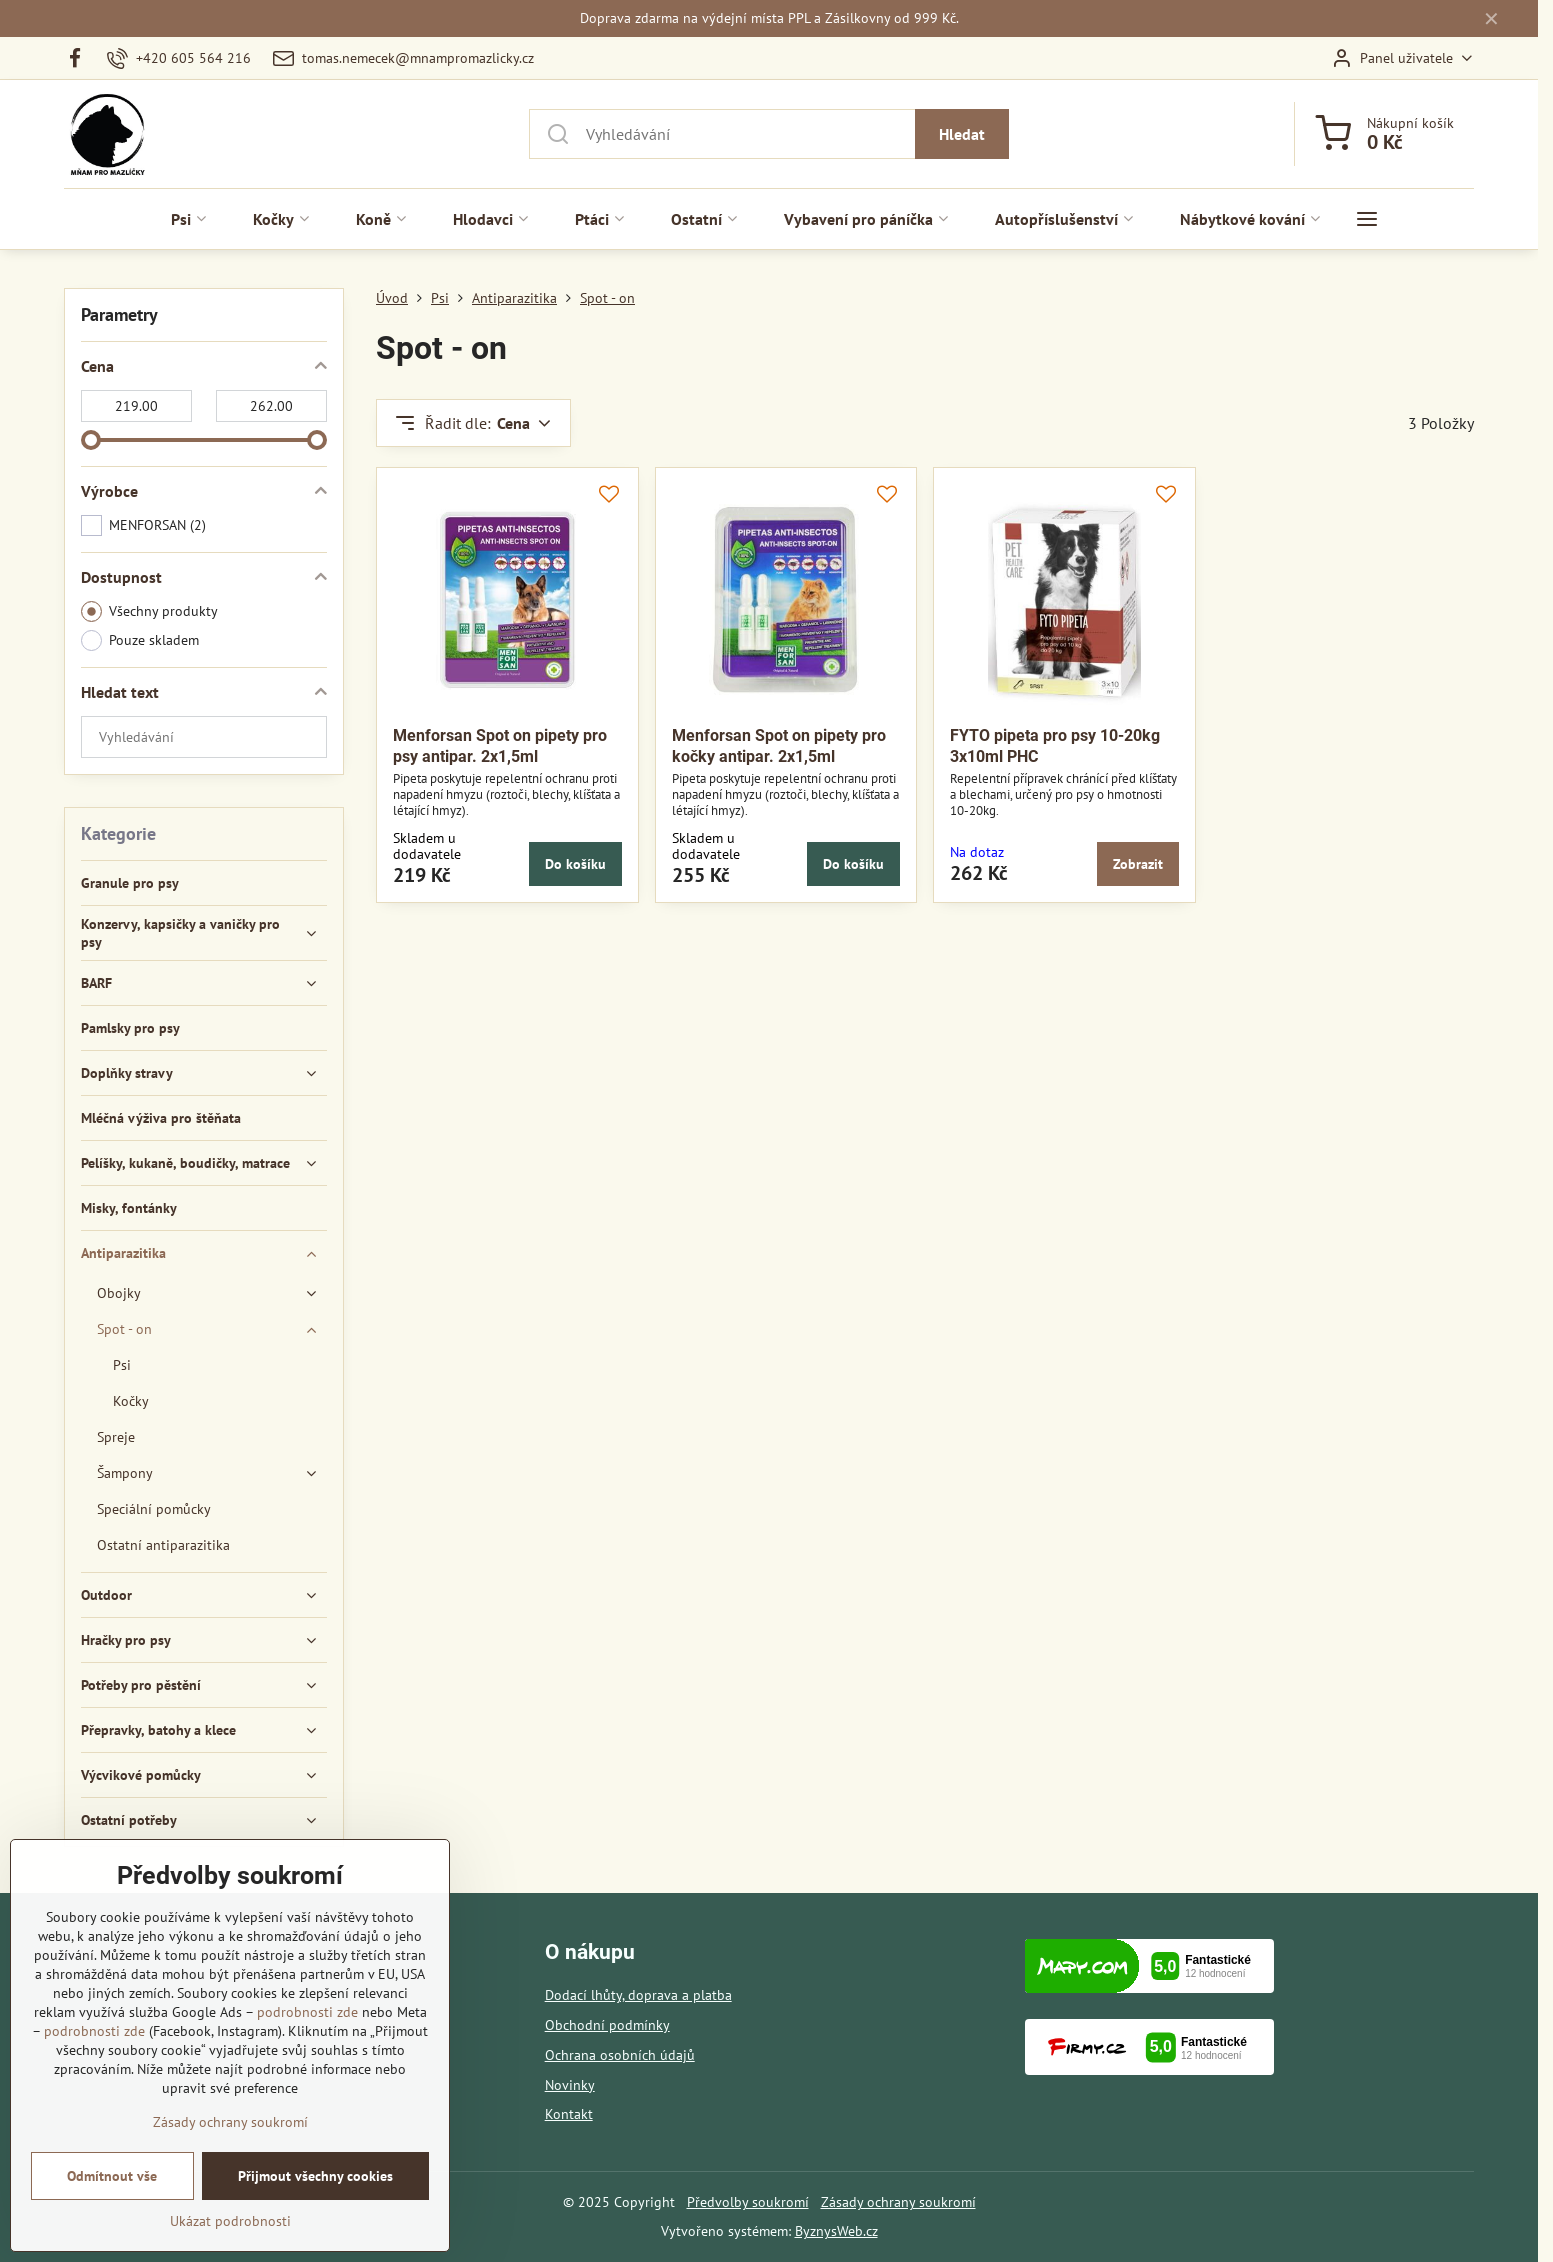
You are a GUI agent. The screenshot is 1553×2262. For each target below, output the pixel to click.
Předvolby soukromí (748, 2202)
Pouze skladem (140, 640)
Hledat (962, 134)
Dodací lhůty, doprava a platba (638, 1995)
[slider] (91, 440)
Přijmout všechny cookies (315, 2208)
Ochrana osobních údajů (620, 2055)
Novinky (570, 2085)
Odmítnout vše (112, 2208)
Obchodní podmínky (607, 2025)
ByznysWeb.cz (836, 2231)
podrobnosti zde (307, 2044)
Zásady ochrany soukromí (898, 2202)
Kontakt (569, 2114)
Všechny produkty (149, 611)
